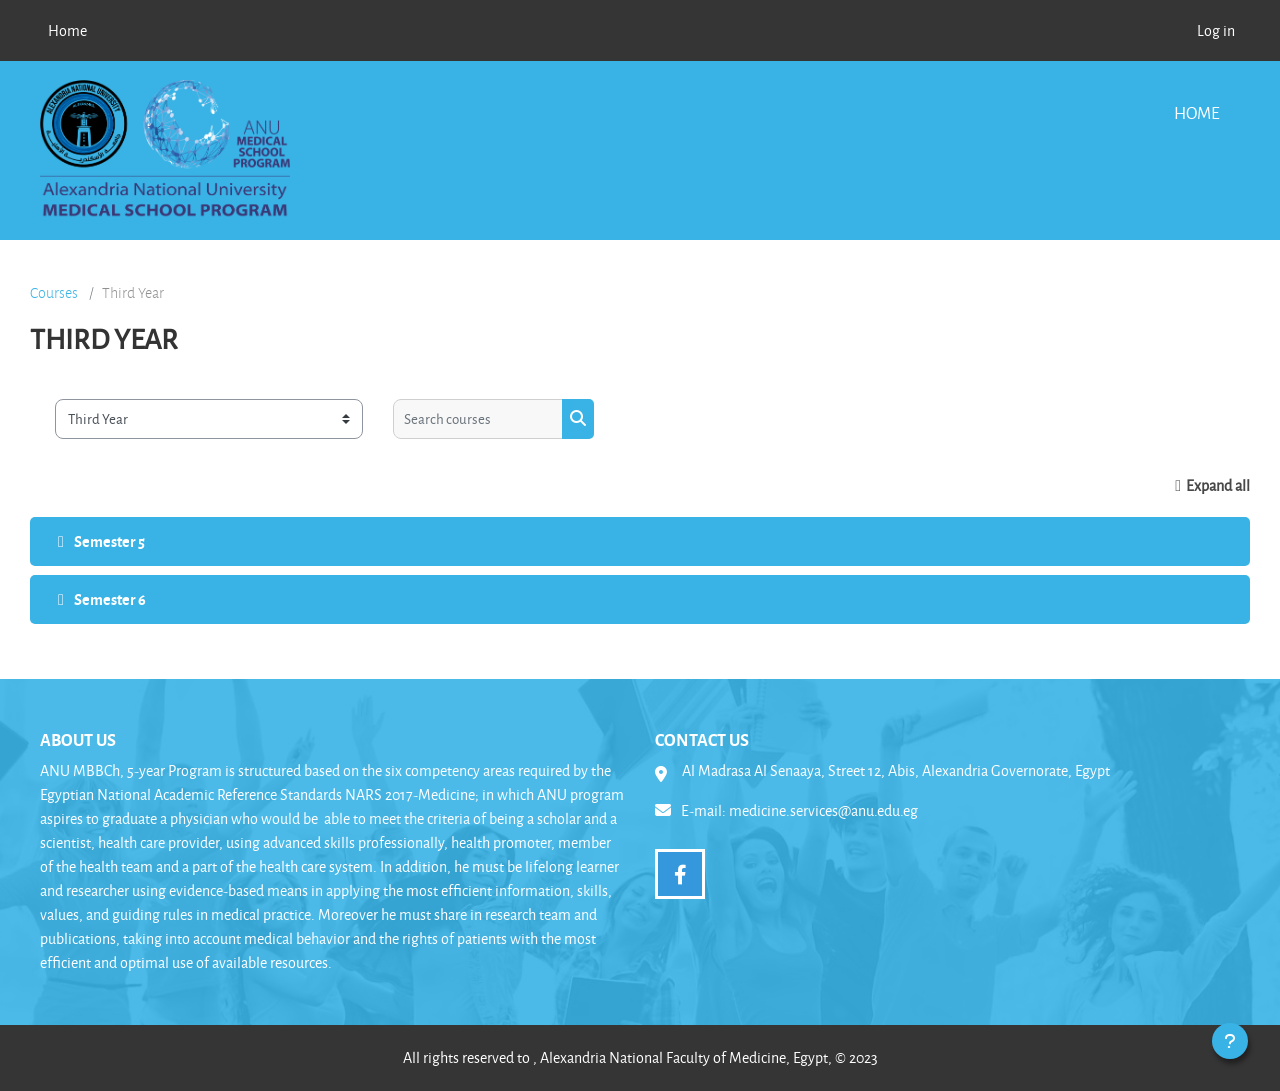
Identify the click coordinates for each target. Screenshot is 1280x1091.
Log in (1216, 30)
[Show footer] (1230, 1041)
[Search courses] (478, 419)
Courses (54, 293)
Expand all (1218, 485)
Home (1197, 112)
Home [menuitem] (67, 30)
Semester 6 (110, 599)
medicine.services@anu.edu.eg (823, 810)
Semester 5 (109, 541)
